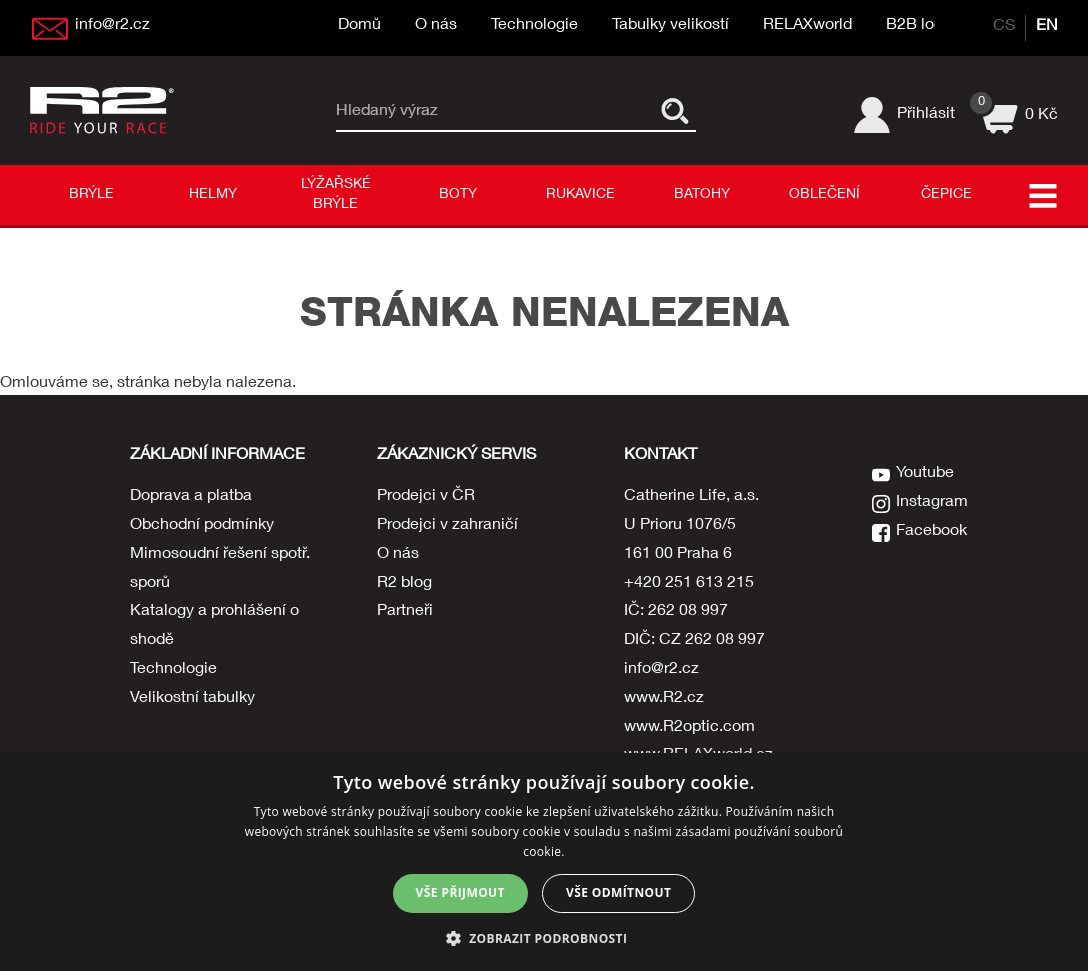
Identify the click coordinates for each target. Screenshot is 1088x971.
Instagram (932, 503)
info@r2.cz (661, 670)
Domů (359, 26)
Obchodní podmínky (202, 526)
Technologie (534, 26)
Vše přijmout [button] (460, 892)
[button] (544, 937)
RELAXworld (807, 26)
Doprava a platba (191, 497)
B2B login (921, 26)
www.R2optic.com (689, 728)
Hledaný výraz (387, 111)
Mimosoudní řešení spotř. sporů (220, 569)
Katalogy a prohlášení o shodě (214, 626)
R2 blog (404, 584)
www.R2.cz (664, 699)
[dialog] (544, 862)
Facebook (931, 532)
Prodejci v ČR (426, 497)
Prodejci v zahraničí (447, 526)
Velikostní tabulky (192, 699)
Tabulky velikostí (670, 26)
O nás (436, 26)
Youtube (925, 474)
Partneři (405, 612)
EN (1047, 27)
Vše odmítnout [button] (618, 892)
